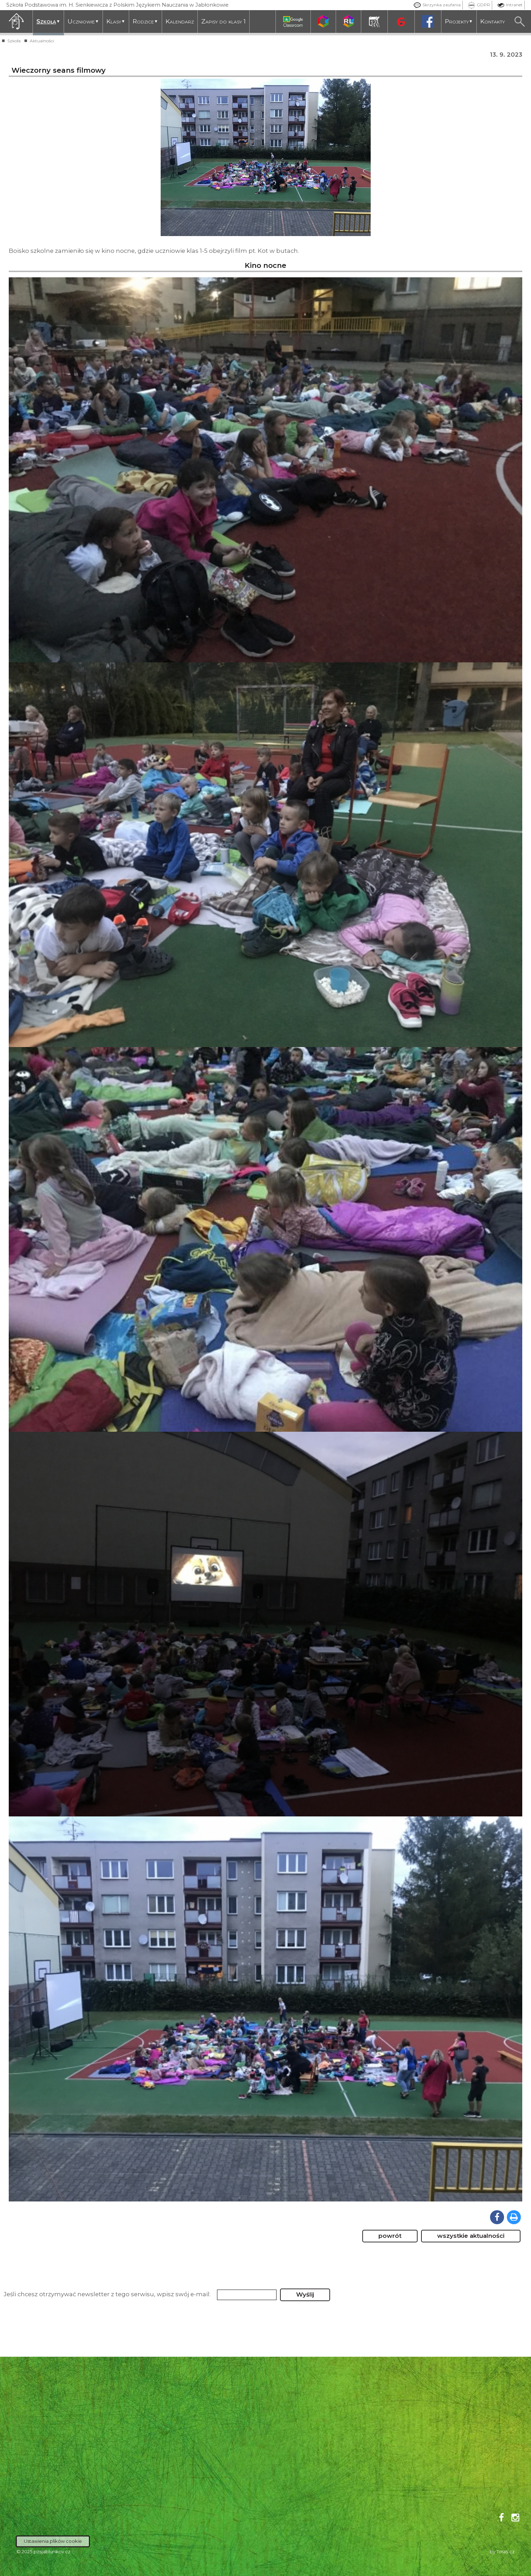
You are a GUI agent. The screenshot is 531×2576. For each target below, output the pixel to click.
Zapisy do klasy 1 (223, 21)
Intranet (508, 4)
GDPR (477, 4)
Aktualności (42, 40)
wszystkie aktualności (470, 2235)
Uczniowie (83, 21)
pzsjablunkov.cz (52, 2551)
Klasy (115, 21)
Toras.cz (505, 2551)
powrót (389, 2235)
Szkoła (48, 21)
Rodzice (145, 21)
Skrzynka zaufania (435, 4)
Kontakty (492, 21)
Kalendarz (180, 21)
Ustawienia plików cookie (53, 2541)
